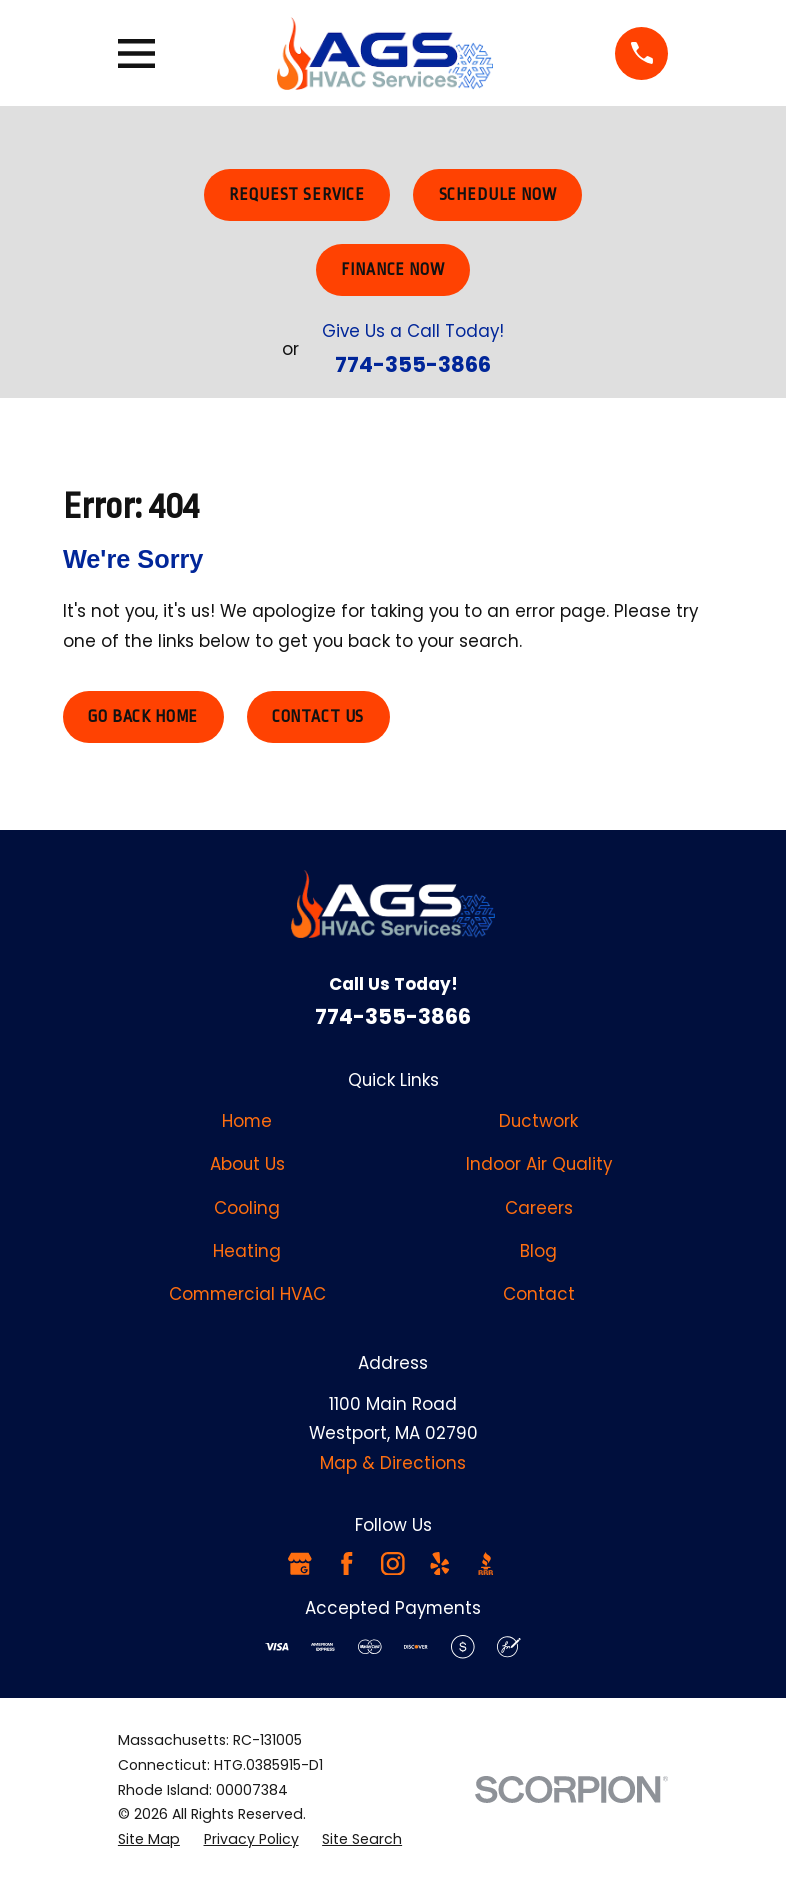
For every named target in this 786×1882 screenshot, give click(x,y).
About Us (247, 1164)
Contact (539, 1294)
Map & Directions (393, 1463)
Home (247, 1121)
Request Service (297, 195)
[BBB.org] (486, 1564)
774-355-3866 (413, 364)
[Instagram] (393, 1564)
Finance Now (392, 270)
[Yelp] (440, 1564)
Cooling (247, 1208)
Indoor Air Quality (539, 1164)
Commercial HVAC (247, 1294)
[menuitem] (149, 1839)
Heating (247, 1251)
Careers (539, 1208)
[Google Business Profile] (300, 1564)
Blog (538, 1251)
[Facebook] (347, 1564)
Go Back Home (143, 717)
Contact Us (318, 717)
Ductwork (538, 1121)
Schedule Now (498, 195)
